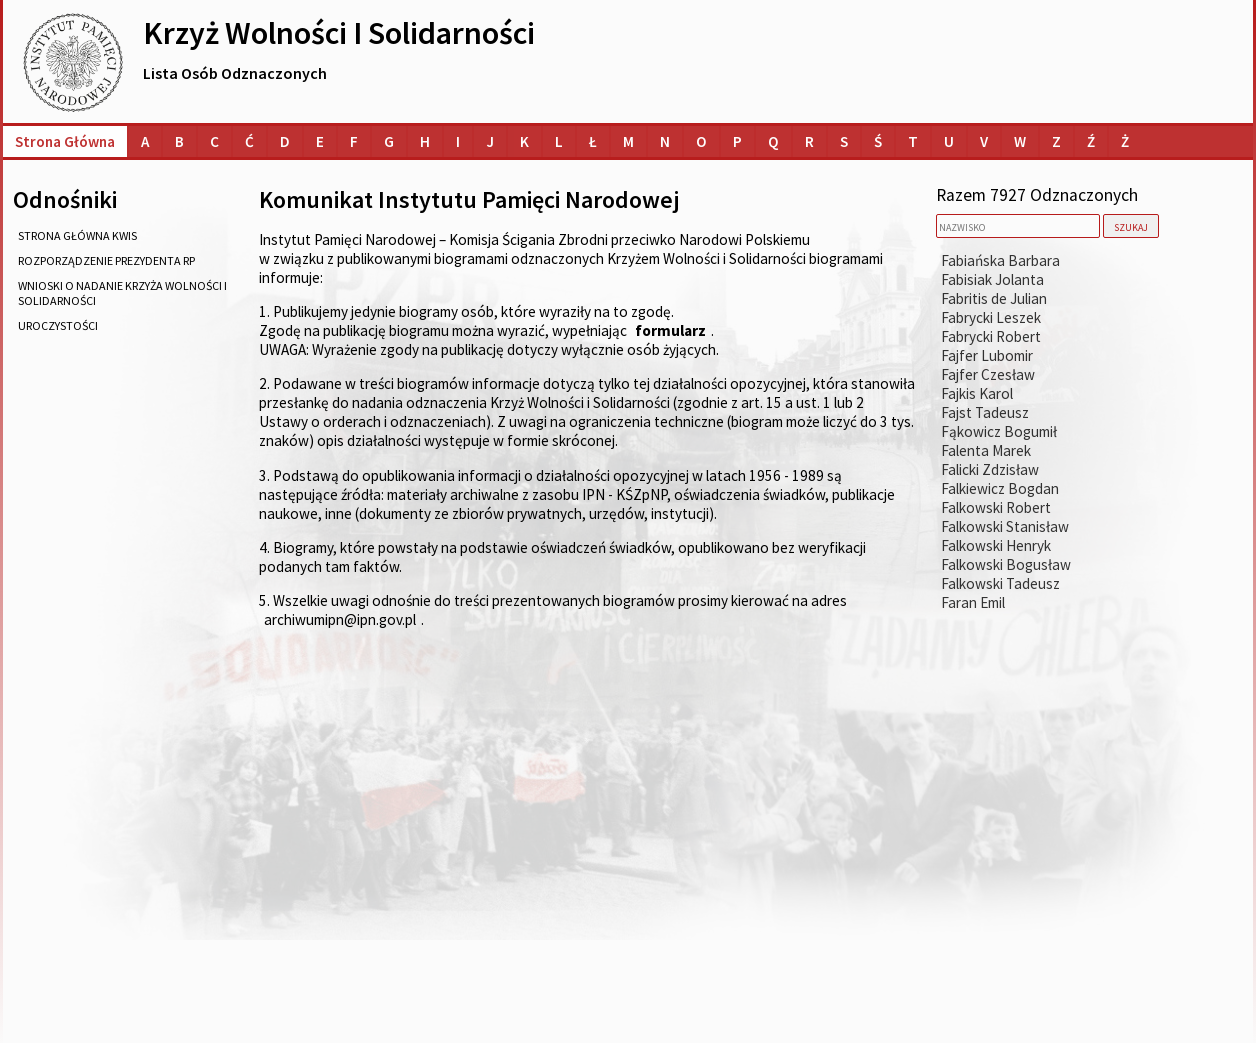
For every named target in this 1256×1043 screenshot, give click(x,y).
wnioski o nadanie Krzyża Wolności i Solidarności (122, 293)
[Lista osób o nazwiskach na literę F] (354, 141)
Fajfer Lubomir (987, 355)
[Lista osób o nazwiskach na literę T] (913, 141)
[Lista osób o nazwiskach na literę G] (389, 141)
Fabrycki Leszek (991, 317)
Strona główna (65, 141)
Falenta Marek (986, 450)
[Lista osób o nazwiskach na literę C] (214, 141)
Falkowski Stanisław (1005, 526)
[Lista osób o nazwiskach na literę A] (145, 141)
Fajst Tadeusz (985, 412)
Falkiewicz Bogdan (1000, 488)
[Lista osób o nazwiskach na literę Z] (1056, 141)
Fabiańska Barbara (1000, 260)
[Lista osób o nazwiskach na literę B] (179, 141)
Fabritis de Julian (994, 298)
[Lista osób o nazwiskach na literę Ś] (878, 141)
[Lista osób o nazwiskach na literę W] (1020, 141)
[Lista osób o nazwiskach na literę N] (665, 141)
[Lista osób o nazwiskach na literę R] (809, 141)
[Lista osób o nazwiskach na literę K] (524, 141)
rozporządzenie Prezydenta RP (106, 260)
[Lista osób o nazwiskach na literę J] (490, 141)
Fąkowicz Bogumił (999, 431)
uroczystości (58, 325)
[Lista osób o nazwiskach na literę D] (285, 141)
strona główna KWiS (77, 235)
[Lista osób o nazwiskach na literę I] (458, 141)
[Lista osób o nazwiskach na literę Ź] (1091, 141)
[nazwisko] (1018, 226)
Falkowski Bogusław (1006, 564)
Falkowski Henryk (996, 545)
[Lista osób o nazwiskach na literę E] (320, 141)
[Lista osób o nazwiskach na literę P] (737, 141)
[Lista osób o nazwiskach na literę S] (844, 141)
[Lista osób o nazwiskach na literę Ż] (1125, 141)
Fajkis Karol (977, 393)
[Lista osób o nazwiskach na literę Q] (773, 141)
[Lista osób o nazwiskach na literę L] (559, 141)
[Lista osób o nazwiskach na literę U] (949, 141)
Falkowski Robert (996, 507)
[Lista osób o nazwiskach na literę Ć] (249, 141)
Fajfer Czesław (988, 374)
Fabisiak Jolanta (992, 279)
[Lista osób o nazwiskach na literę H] (425, 141)
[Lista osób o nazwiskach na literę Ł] (593, 141)
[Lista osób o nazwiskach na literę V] (984, 141)
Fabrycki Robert (991, 336)
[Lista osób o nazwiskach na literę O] (701, 141)
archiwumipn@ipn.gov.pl (340, 619)
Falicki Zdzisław (990, 469)
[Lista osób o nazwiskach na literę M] (628, 141)
